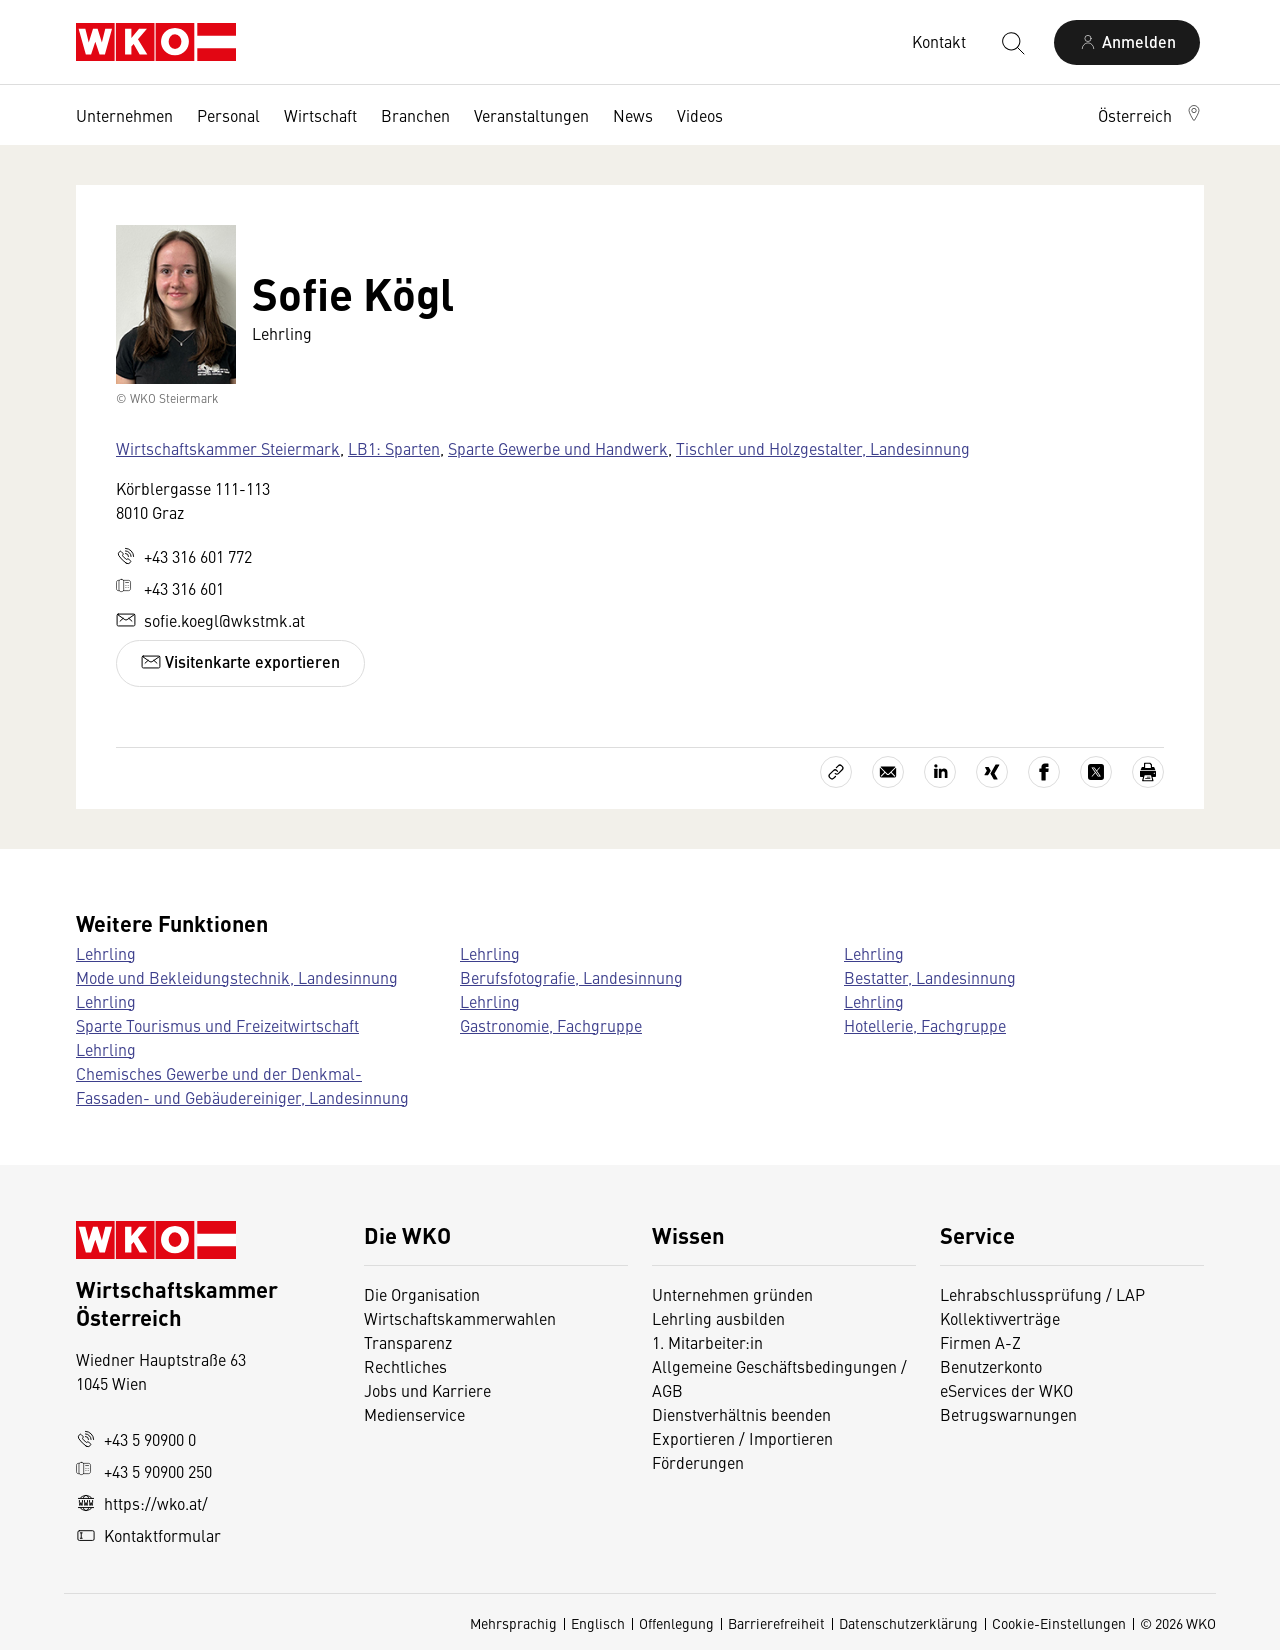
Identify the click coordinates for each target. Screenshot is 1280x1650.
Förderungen (698, 1462)
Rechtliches (405, 1366)
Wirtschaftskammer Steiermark (228, 448)
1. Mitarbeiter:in (707, 1342)
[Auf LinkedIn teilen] (940, 772)
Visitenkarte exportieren (240, 661)
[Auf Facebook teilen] (1044, 772)
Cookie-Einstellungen (1059, 1623)
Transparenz (408, 1342)
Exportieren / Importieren (742, 1438)
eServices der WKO (1006, 1390)
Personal (228, 115)
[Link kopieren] (836, 772)
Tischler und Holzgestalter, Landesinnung (823, 448)
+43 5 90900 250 (144, 1471)
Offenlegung (676, 1623)
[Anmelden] (1127, 42)
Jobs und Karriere (427, 1390)
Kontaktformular (148, 1535)
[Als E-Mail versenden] (888, 772)
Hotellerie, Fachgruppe (925, 1025)
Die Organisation (422, 1294)
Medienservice (414, 1414)
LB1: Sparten (394, 448)
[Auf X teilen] (1096, 772)
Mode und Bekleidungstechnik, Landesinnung (237, 977)
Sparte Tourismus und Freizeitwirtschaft (217, 1025)
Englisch (598, 1623)
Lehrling (106, 953)
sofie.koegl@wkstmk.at (210, 620)
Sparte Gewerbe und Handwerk (558, 448)
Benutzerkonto (991, 1366)
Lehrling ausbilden (718, 1318)
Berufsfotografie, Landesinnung (571, 977)
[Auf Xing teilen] (992, 772)
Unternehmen (124, 115)
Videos (700, 115)
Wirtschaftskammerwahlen (460, 1318)
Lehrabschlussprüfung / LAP (1042, 1294)
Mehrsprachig (513, 1623)
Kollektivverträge (1000, 1318)
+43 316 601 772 (184, 556)
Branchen (415, 115)
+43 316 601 (170, 588)
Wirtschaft (320, 115)
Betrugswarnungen (1010, 1414)
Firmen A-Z (980, 1342)
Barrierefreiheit (776, 1623)
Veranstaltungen (531, 115)
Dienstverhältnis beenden (741, 1414)
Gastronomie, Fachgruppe (551, 1025)
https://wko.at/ (142, 1503)
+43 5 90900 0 (136, 1439)
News (633, 115)
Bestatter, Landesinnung (930, 977)
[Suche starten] (1012, 42)
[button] (1151, 115)
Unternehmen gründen (732, 1294)
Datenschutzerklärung (908, 1623)
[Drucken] (1148, 772)
